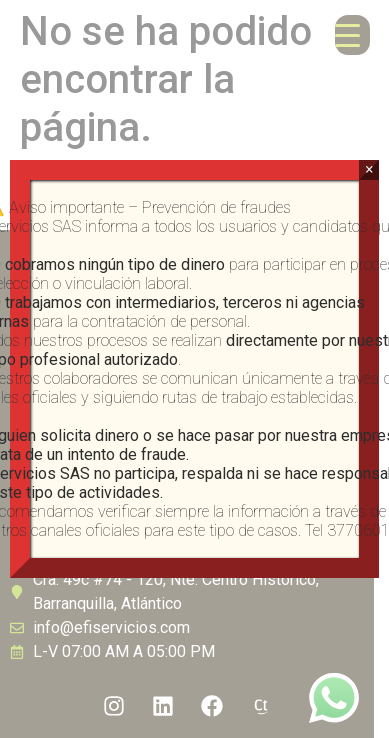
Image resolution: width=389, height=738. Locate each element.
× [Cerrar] (369, 169)
